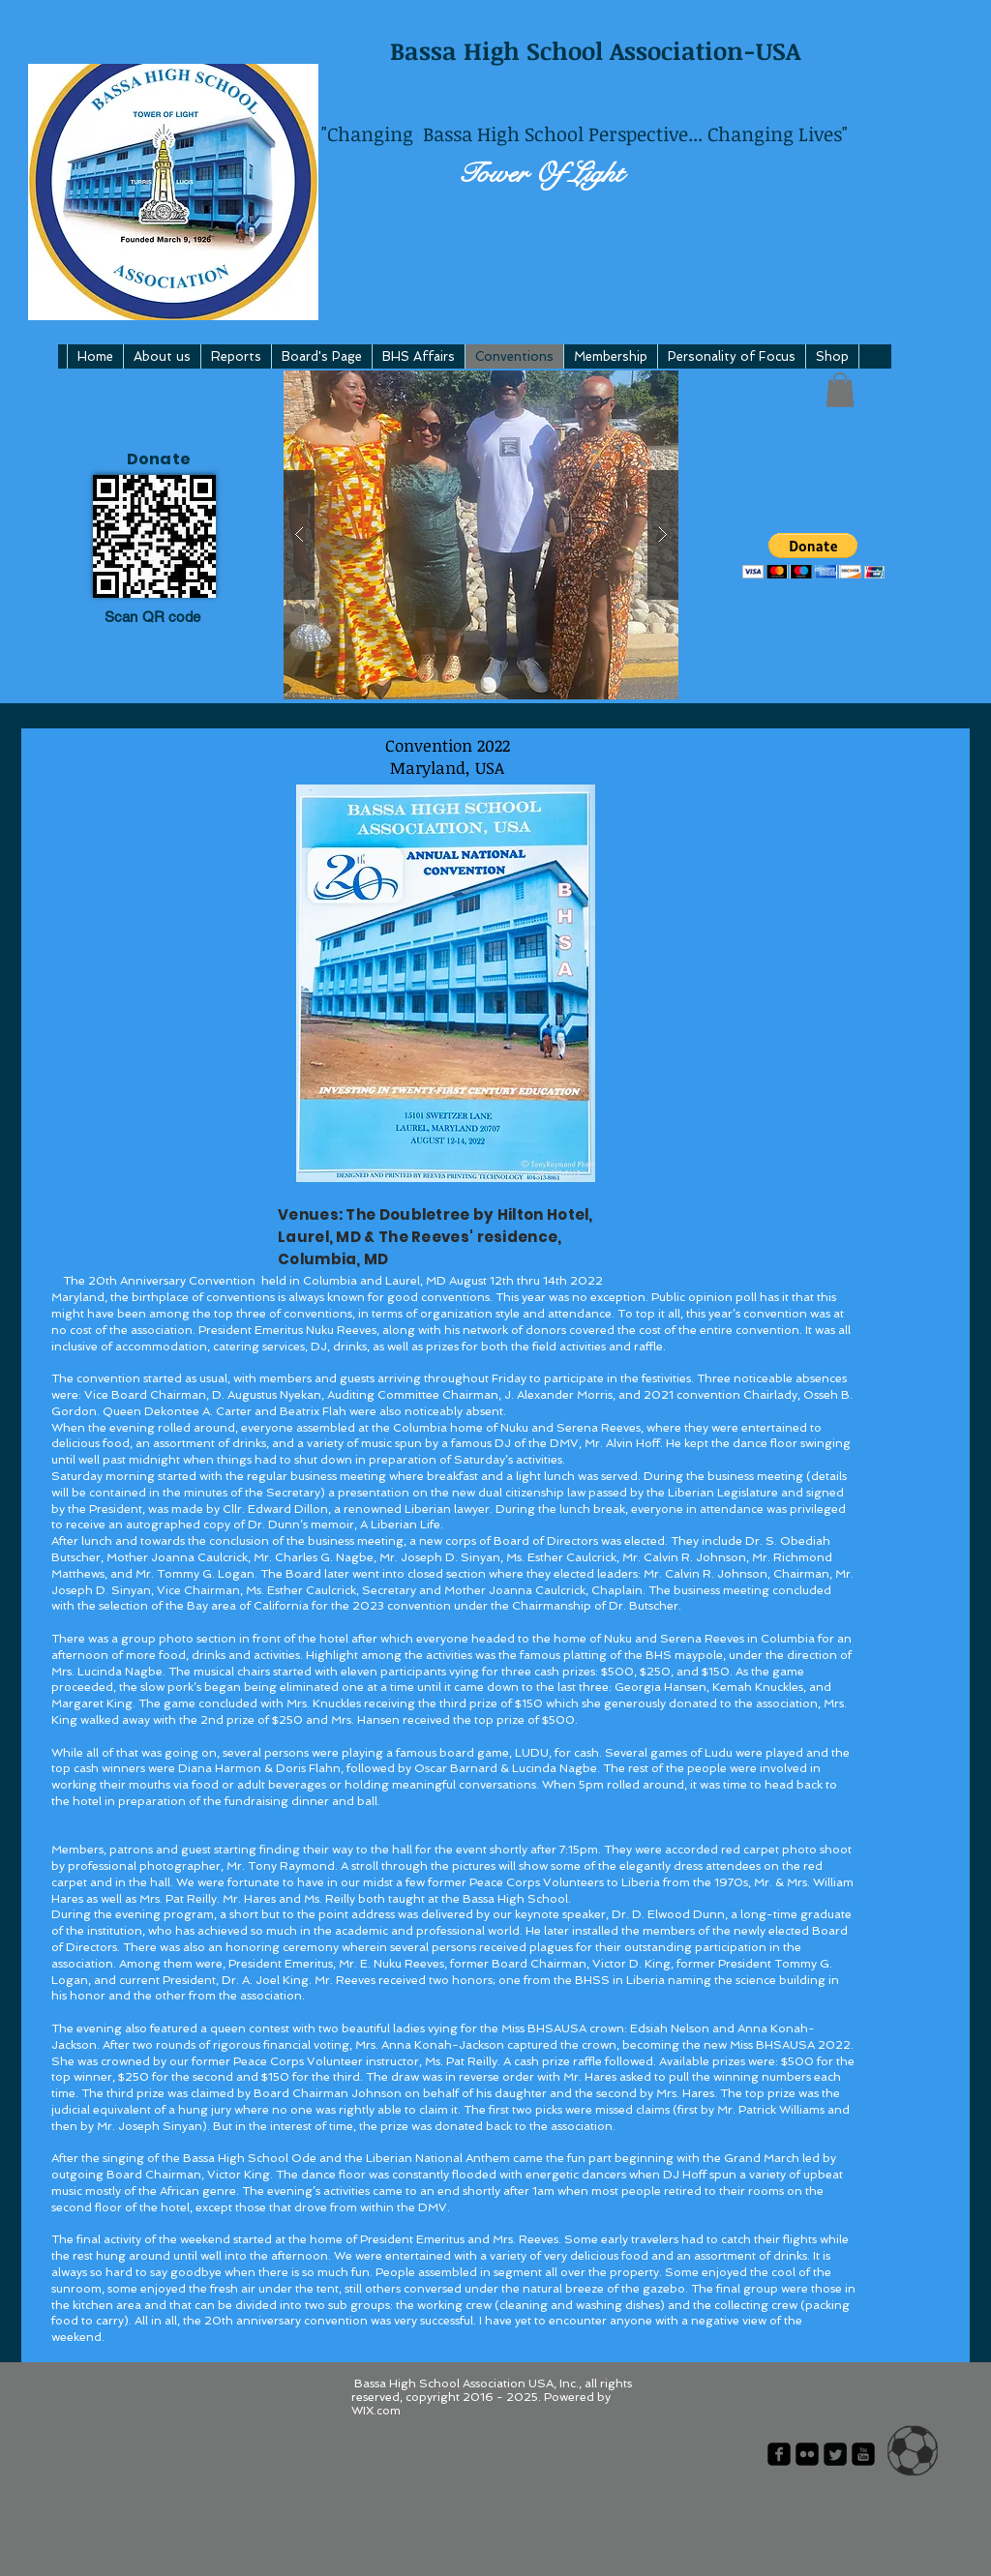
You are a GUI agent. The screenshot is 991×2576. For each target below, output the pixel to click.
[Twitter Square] (835, 2454)
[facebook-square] (779, 2454)
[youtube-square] (863, 2454)
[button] (481, 534)
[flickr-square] (807, 2454)
